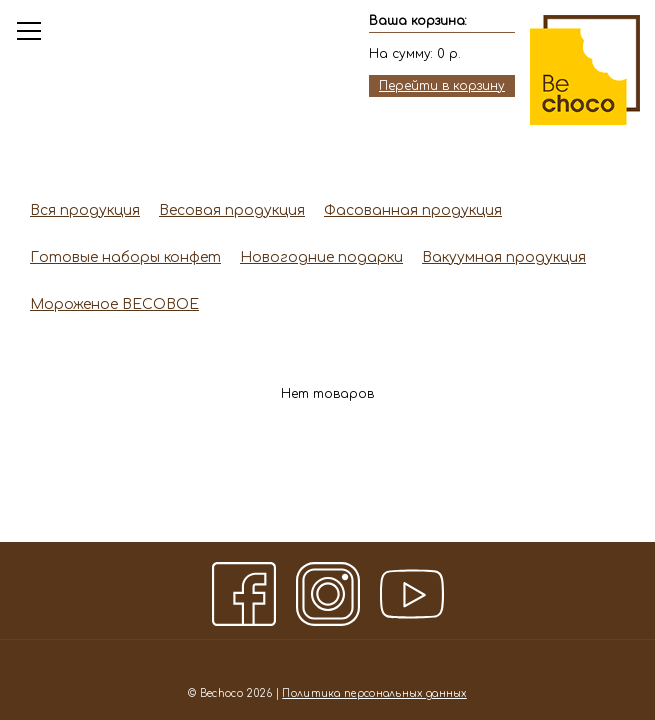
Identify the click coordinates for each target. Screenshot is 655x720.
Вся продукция (85, 210)
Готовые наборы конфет (125, 257)
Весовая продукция (232, 210)
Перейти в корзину (442, 86)
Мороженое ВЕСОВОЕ (114, 304)
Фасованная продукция (413, 210)
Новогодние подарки (321, 257)
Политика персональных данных (374, 693)
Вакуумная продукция (504, 257)
